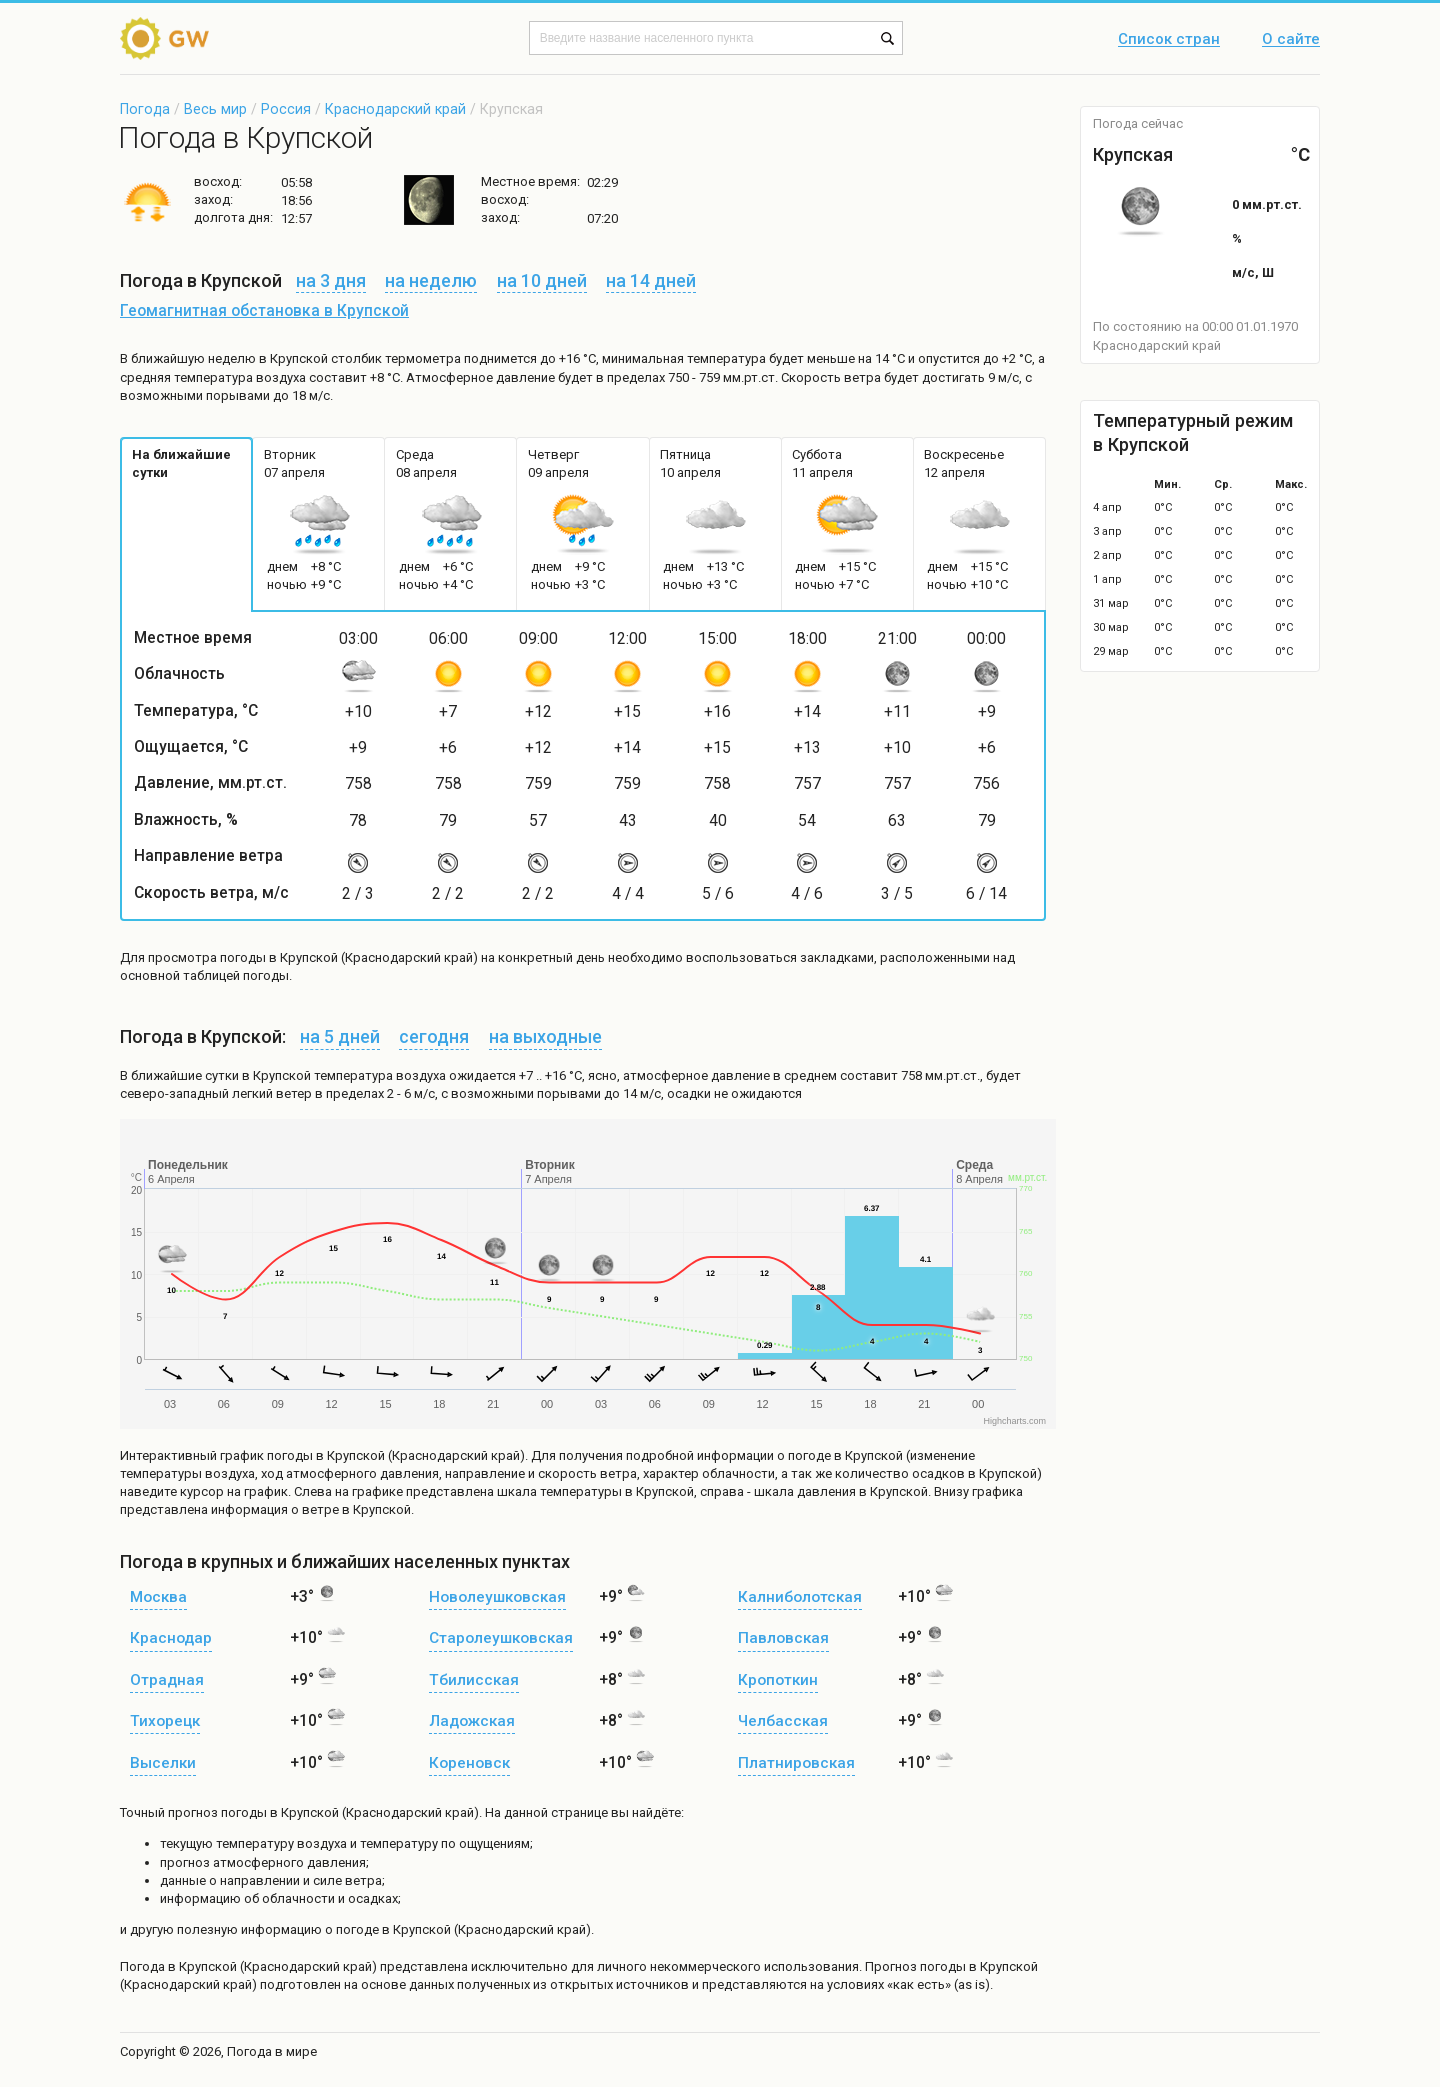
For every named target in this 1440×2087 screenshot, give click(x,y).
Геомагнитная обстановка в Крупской (264, 311)
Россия (286, 109)
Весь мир (215, 109)
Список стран (1169, 40)
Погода (145, 109)
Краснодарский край (395, 109)
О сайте (1291, 40)
